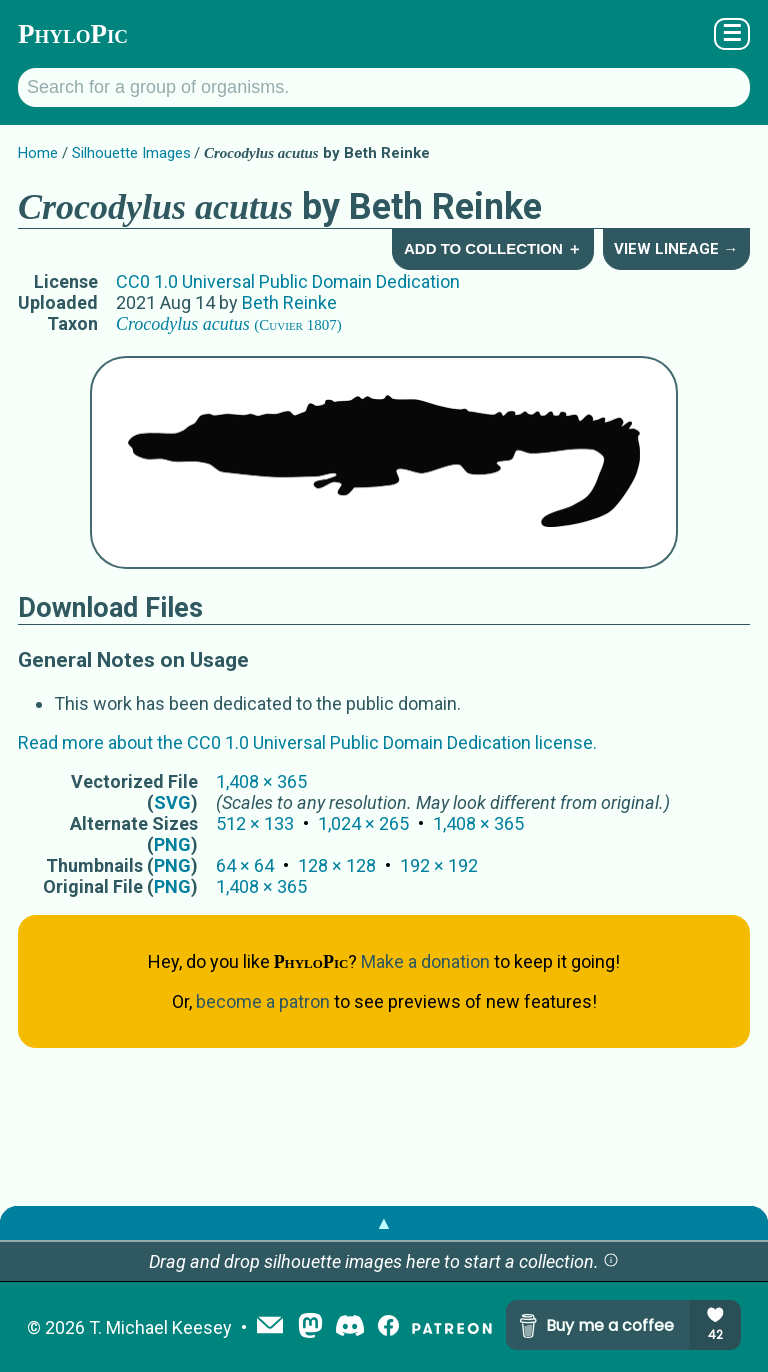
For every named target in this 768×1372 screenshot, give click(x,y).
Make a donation (425, 961)
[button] (611, 1261)
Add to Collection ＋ (493, 248)
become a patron (263, 1001)
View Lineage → (676, 249)
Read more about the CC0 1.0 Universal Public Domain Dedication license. (307, 742)
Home (38, 153)
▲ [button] (384, 1222)
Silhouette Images (131, 153)
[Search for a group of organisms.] (384, 87)
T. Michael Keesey (160, 1327)
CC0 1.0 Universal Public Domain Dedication (288, 281)
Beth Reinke (289, 302)
